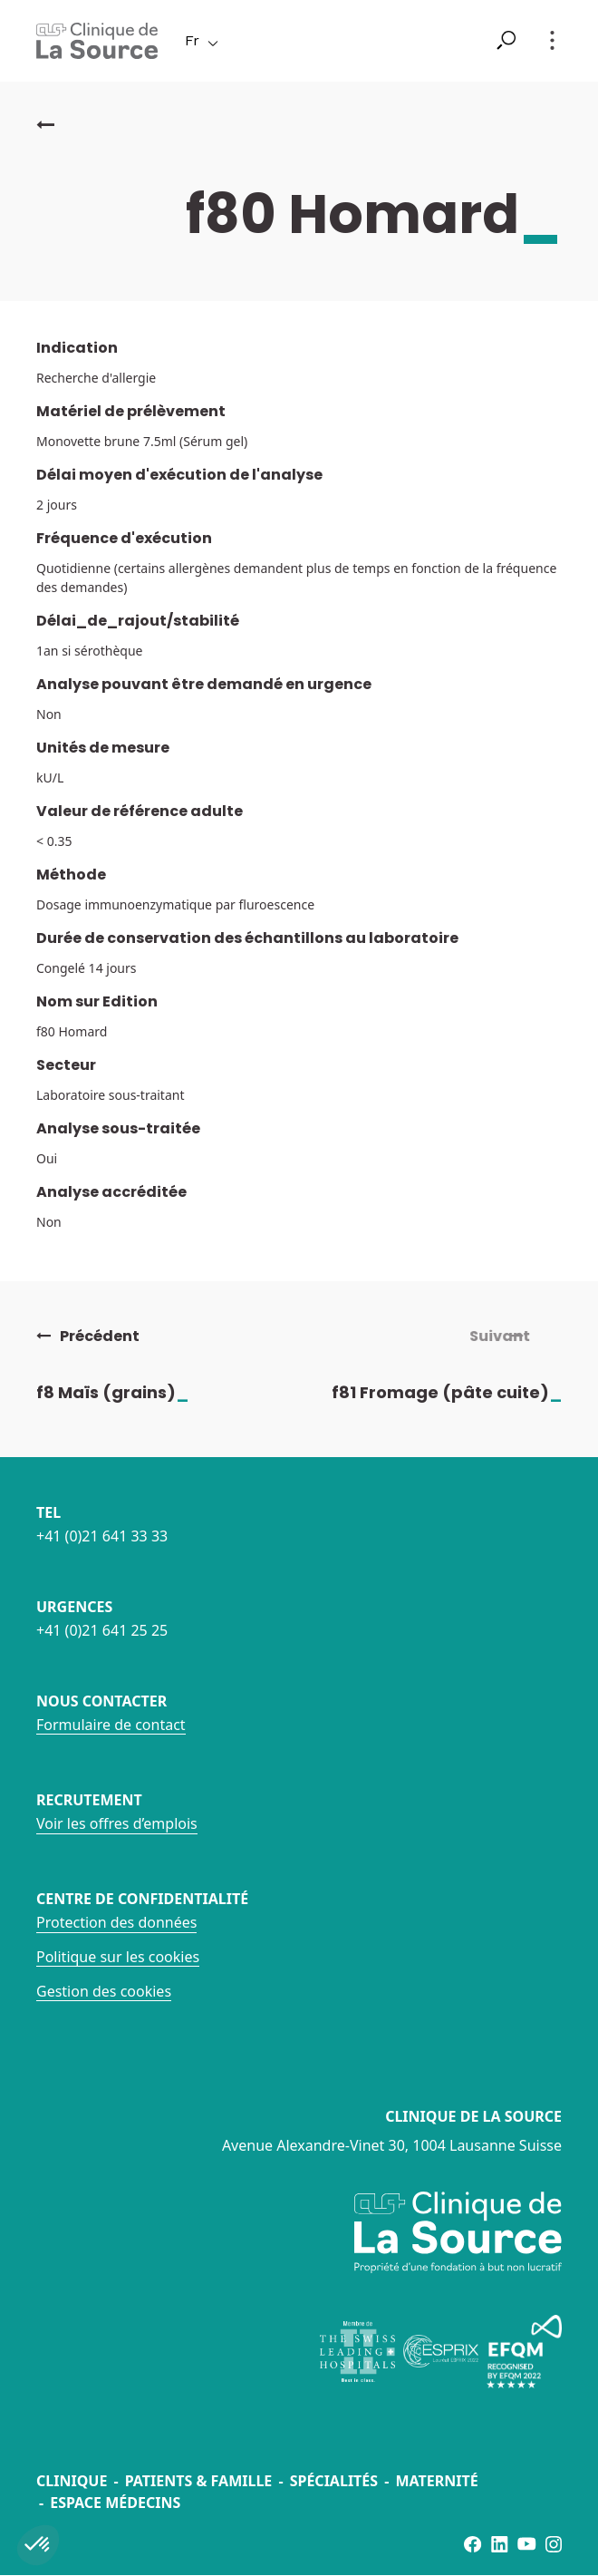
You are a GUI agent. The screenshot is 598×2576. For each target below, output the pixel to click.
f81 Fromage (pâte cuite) (462, 1392)
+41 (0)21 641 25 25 (102, 1630)
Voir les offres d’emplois (117, 1823)
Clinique (71, 2481)
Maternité (436, 2481)
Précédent (88, 1336)
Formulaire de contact (111, 1725)
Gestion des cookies (103, 1991)
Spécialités (334, 2481)
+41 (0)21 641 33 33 (102, 1536)
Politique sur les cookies (117, 1957)
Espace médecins (115, 2503)
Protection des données (116, 1922)
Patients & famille (199, 2481)
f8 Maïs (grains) (128, 1392)
